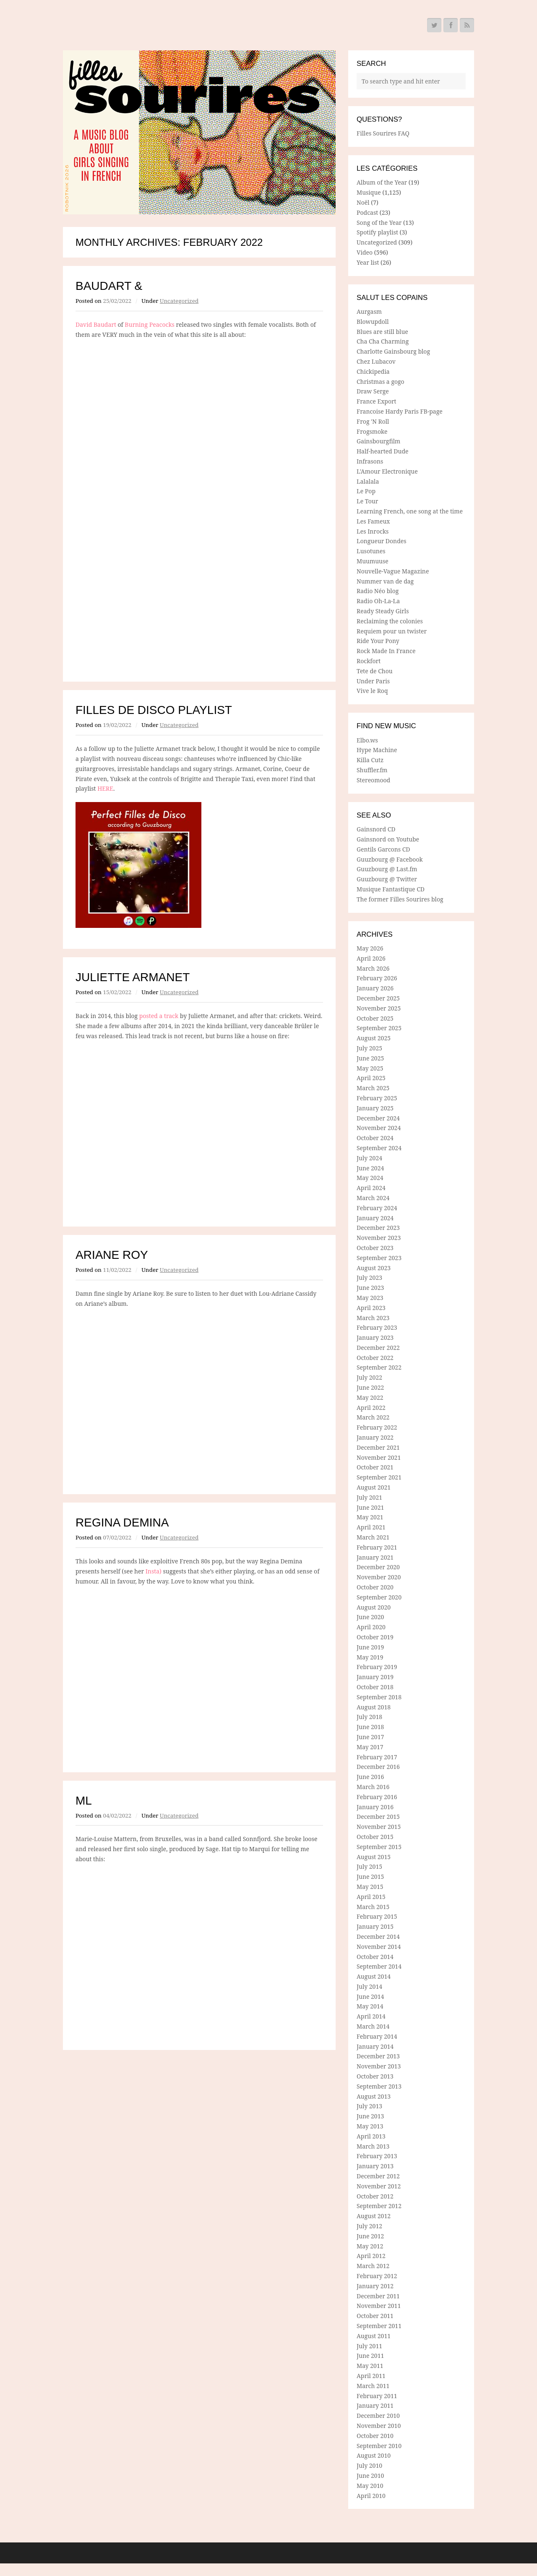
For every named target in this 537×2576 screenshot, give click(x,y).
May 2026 (370, 948)
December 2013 (378, 2056)
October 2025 (375, 1018)
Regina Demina (122, 1522)
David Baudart (96, 324)
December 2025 (378, 998)
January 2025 (375, 1108)
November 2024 (379, 1128)
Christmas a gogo (380, 381)
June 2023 (370, 1288)
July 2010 (369, 2465)
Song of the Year (379, 223)
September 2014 (379, 1966)
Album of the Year (382, 182)
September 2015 (379, 1847)
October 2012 (375, 2196)
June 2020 (370, 1617)
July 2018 (369, 1717)
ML (84, 1800)
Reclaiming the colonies (390, 621)
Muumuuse (372, 561)
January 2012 (375, 2286)
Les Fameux (373, 521)
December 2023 (378, 1228)
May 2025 (370, 1068)
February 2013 (377, 2156)
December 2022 (378, 1348)
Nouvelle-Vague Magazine (393, 571)
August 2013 (374, 2096)
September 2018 (379, 1697)
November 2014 (379, 1947)
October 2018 (375, 1687)
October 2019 (375, 1637)
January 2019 (375, 1677)
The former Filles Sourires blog (400, 899)
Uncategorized (179, 301)
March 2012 (373, 2266)
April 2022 (371, 1408)
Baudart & (109, 285)
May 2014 (370, 2006)
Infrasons (370, 461)
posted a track (158, 1016)
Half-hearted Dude (383, 451)
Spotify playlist (377, 232)
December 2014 (378, 1936)
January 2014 (375, 2046)
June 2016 (370, 1777)
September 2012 (379, 2206)
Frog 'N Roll (373, 421)
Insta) (154, 1571)
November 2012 (379, 2186)
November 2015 (379, 1827)
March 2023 (373, 1318)
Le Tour (367, 501)
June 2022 (370, 1387)
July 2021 (369, 1497)
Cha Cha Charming (383, 341)
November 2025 (379, 1008)
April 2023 (371, 1308)
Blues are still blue (382, 332)
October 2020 (375, 1587)
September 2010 (379, 2446)
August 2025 (374, 1038)
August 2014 (374, 1976)
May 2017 (370, 1747)
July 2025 (369, 1048)
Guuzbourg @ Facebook (390, 859)
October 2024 (375, 1138)
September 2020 (379, 1597)
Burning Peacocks (150, 324)
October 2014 (375, 1957)
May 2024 (370, 1178)
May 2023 (370, 1298)
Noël (363, 202)
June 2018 (370, 1727)
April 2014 (371, 2016)
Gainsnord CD (376, 829)
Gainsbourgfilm (378, 441)
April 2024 (371, 1188)
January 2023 (375, 1337)
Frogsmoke (372, 431)
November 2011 (379, 2306)
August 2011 (374, 2336)
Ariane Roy (112, 1254)
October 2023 (375, 1248)
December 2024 (378, 1118)
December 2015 (378, 1817)
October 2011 (375, 2316)
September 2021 (379, 1477)
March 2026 (373, 968)
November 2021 (379, 1457)
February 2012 (377, 2276)
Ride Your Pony (378, 641)
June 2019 (370, 1647)
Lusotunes (371, 551)
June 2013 (370, 2116)
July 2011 (369, 2346)
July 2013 (369, 2106)
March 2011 (373, 2386)
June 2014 (370, 1996)
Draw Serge (373, 391)
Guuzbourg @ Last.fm (387, 869)
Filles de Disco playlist (154, 709)
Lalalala (368, 481)
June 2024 (370, 1168)
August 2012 (374, 2216)
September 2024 (379, 1148)
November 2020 (379, 1577)
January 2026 (375, 988)
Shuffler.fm (372, 770)
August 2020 (374, 1607)
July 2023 (369, 1277)
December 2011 (378, 2296)
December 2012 (378, 2176)
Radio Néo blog (378, 591)
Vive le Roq (372, 691)
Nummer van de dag (385, 581)
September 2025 (379, 1028)
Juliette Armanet (133, 977)
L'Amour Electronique (387, 471)
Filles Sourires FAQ (383, 133)
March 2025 (373, 1088)
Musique (369, 192)
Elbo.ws (367, 740)
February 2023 (377, 1327)
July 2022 (369, 1377)
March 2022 (373, 1417)
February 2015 (377, 1916)
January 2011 (375, 2405)
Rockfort (369, 661)
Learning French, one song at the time (410, 511)
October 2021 (375, 1467)
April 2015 (371, 1897)
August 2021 (374, 1487)
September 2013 (379, 2086)
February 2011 (377, 2396)
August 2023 (374, 1268)
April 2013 (371, 2136)
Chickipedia (373, 371)
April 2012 (371, 2256)
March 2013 (373, 2146)
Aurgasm (369, 311)
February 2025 (377, 1098)
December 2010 (378, 2416)
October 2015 (375, 1837)
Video (365, 252)
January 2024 (375, 1218)
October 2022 (375, 1358)
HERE (105, 788)
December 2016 (378, 1767)
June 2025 (370, 1058)
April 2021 (371, 1527)
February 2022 (377, 1427)
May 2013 (370, 2126)
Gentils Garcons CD (383, 849)
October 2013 (375, 2076)
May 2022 (370, 1397)
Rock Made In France (386, 651)
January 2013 (375, 2166)
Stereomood (373, 780)
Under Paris (373, 681)
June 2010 (370, 2476)
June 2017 (370, 1737)
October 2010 (375, 2436)
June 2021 (370, 1507)
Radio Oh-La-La (378, 601)
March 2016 (373, 1787)
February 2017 (377, 1757)
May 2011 (370, 2366)
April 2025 (371, 1078)
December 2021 (378, 1447)
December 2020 (378, 1567)
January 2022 (375, 1437)
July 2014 (369, 1986)
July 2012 (369, 2226)
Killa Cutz (370, 760)
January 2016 (375, 1807)
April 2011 (371, 2376)
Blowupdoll (372, 322)
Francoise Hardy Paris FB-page (400, 411)
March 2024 (373, 1198)
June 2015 (370, 1877)
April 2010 (371, 2496)
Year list (368, 262)
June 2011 (370, 2356)
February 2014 (377, 2036)
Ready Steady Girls (383, 611)
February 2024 (377, 1208)
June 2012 (370, 2236)
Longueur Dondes (382, 541)
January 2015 (375, 1926)
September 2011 (379, 2326)
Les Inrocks (372, 531)
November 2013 (379, 2066)
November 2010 (379, 2426)
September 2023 (379, 1258)
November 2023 (379, 1238)
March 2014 (373, 2026)
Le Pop (366, 491)
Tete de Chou (375, 671)
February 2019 (377, 1667)
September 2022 (379, 1367)
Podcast (367, 212)
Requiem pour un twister (392, 631)
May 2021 (370, 1517)
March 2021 (373, 1537)
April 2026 (371, 958)
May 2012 (370, 2246)
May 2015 (370, 1887)
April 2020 (371, 1627)
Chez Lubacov (376, 361)
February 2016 (377, 1797)
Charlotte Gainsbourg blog (393, 351)
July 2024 (369, 1158)
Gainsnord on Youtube (388, 839)
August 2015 (374, 1857)
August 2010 (374, 2455)
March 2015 (373, 1907)
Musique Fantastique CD (391, 889)
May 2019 (370, 1657)
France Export (376, 401)
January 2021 (375, 1557)
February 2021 (377, 1547)
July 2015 (369, 1866)
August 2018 (374, 1707)
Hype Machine (377, 750)
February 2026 (377, 978)
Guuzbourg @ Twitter (387, 879)
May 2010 (370, 2486)
